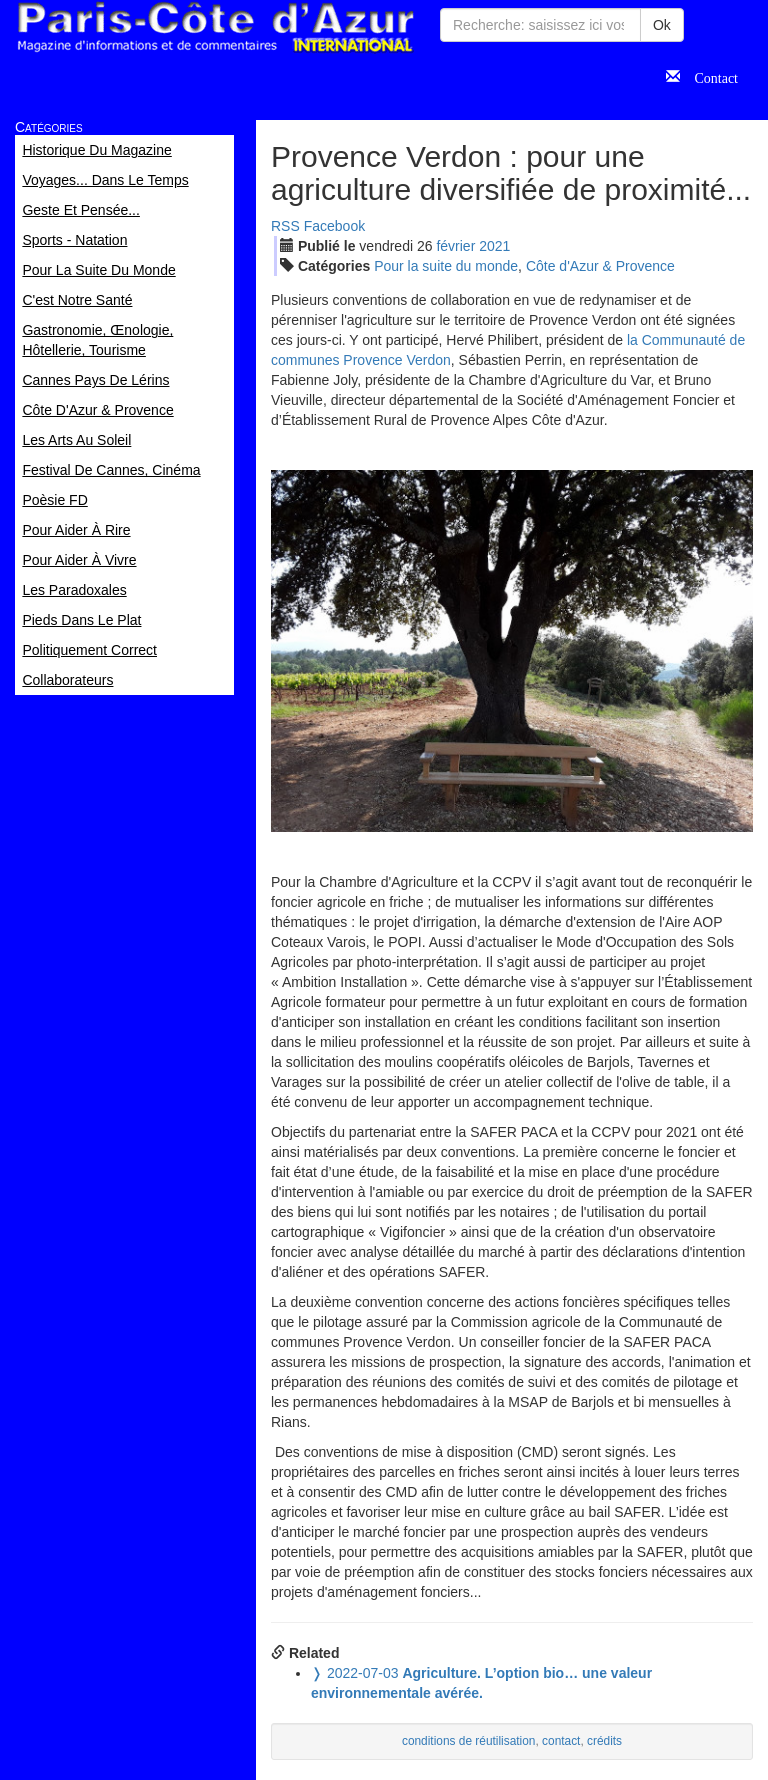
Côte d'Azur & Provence (600, 266)
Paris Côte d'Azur (215, 27)
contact (561, 1741)
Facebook (334, 226)
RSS (285, 226)
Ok (662, 25)
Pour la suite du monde (446, 266)
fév (455, 246)
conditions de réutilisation (469, 1741)
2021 (494, 246)
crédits (604, 1741)
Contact (709, 76)
